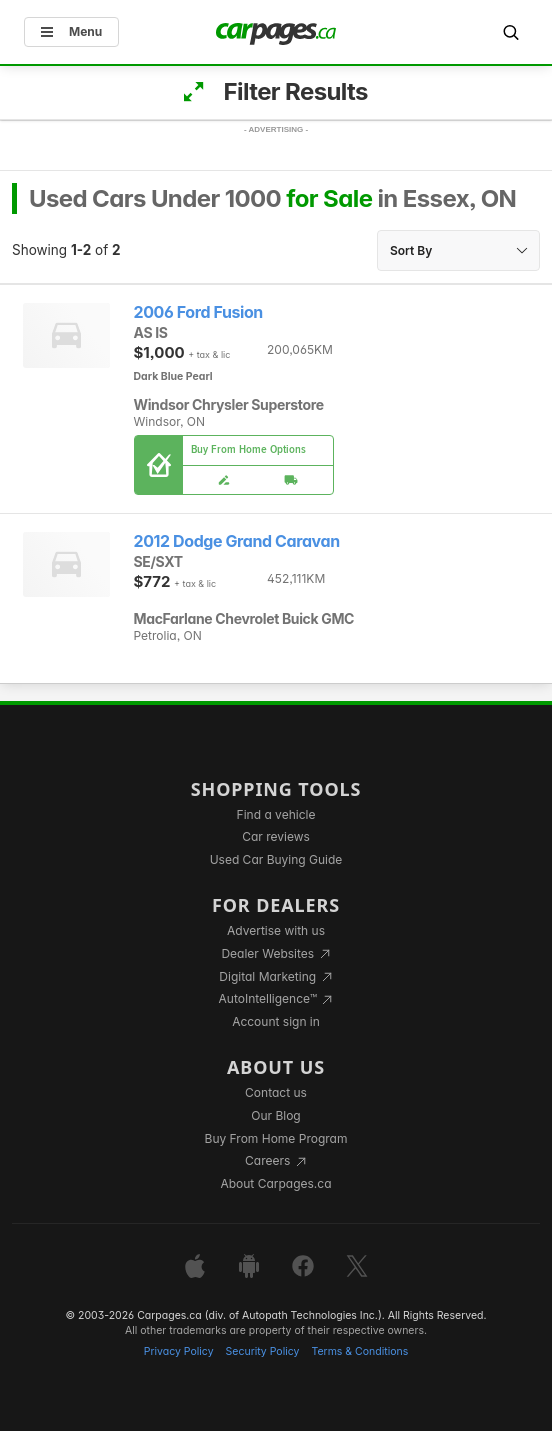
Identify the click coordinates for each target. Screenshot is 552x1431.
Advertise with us (276, 930)
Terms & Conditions (359, 1351)
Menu (71, 31)
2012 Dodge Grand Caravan (237, 541)
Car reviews (276, 836)
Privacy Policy (179, 1351)
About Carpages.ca (275, 1183)
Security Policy (263, 1351)
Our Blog (275, 1115)
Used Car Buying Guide (276, 859)
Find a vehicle (276, 814)
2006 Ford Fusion (198, 312)
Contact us (276, 1092)
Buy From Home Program (276, 1138)
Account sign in (276, 1021)
